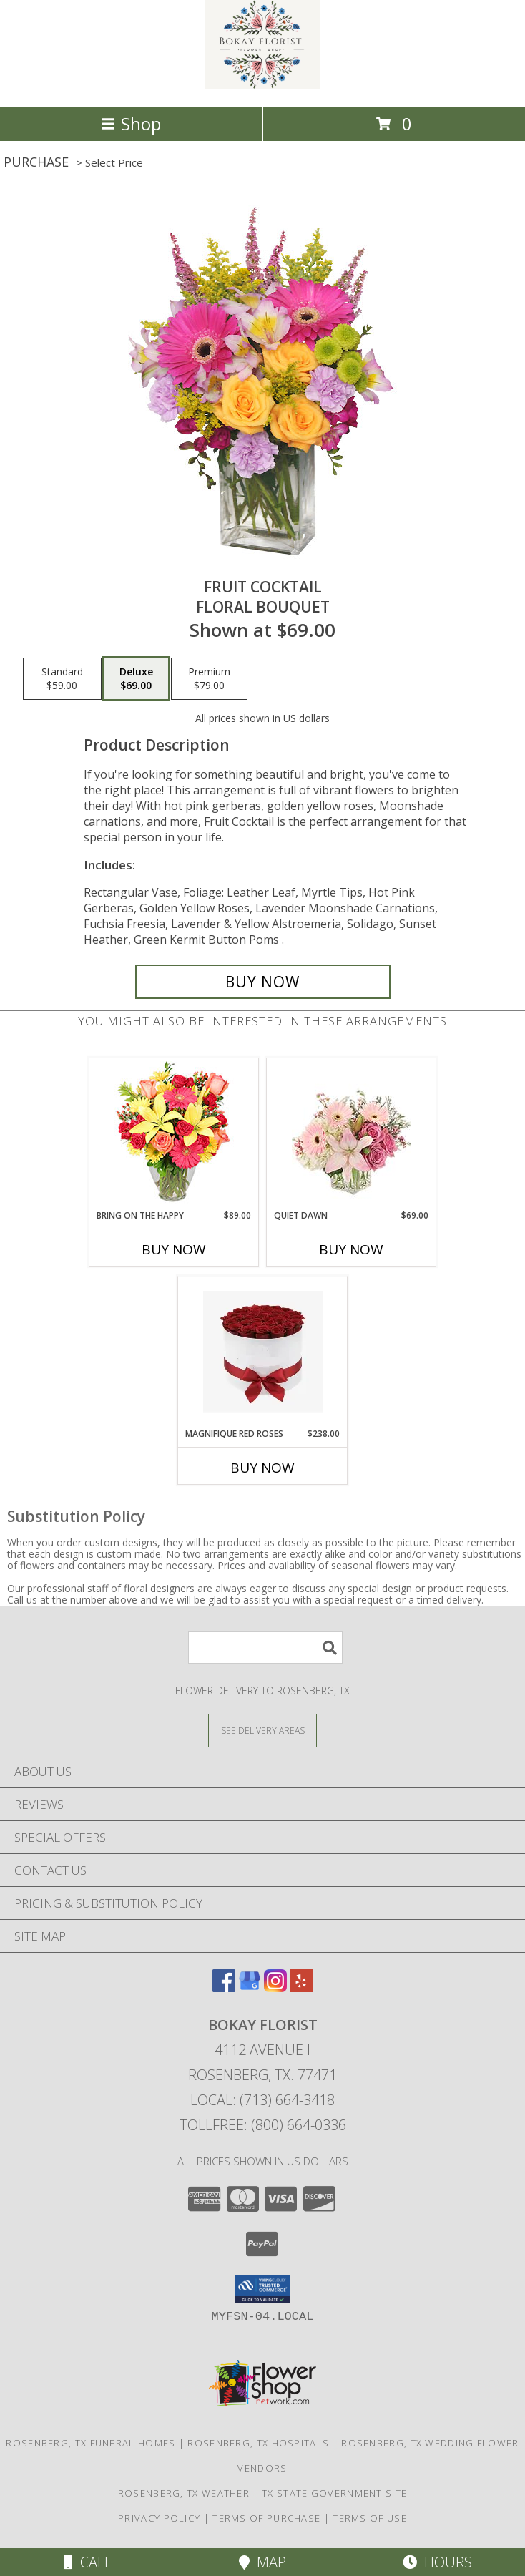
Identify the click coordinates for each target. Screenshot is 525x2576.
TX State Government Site (334, 2493)
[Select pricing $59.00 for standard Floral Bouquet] (62, 679)
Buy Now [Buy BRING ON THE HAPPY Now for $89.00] (174, 1249)
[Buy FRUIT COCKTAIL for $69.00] (263, 982)
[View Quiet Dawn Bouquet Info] (351, 1133)
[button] (262, 2289)
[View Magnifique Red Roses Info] (263, 1351)
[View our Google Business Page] (249, 1987)
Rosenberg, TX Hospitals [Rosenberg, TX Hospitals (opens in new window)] (258, 2442)
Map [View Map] (262, 2562)
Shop (131, 123)
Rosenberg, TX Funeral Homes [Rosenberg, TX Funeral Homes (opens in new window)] (90, 2442)
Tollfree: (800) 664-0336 (263, 2125)
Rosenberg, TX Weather (184, 2493)
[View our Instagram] (275, 1987)
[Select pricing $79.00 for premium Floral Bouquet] (209, 679)
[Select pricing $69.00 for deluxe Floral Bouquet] (136, 679)
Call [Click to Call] (88, 2562)
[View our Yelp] (301, 1987)
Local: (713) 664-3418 (262, 2099)
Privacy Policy (159, 2518)
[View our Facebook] (223, 1987)
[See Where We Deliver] (262, 1730)
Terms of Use (370, 2518)
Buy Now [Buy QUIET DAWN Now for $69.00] (351, 1249)
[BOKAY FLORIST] (262, 85)
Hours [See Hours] (437, 2562)
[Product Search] (265, 1647)
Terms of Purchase (266, 2518)
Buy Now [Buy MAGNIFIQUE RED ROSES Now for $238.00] (262, 1467)
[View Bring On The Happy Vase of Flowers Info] (174, 1133)
